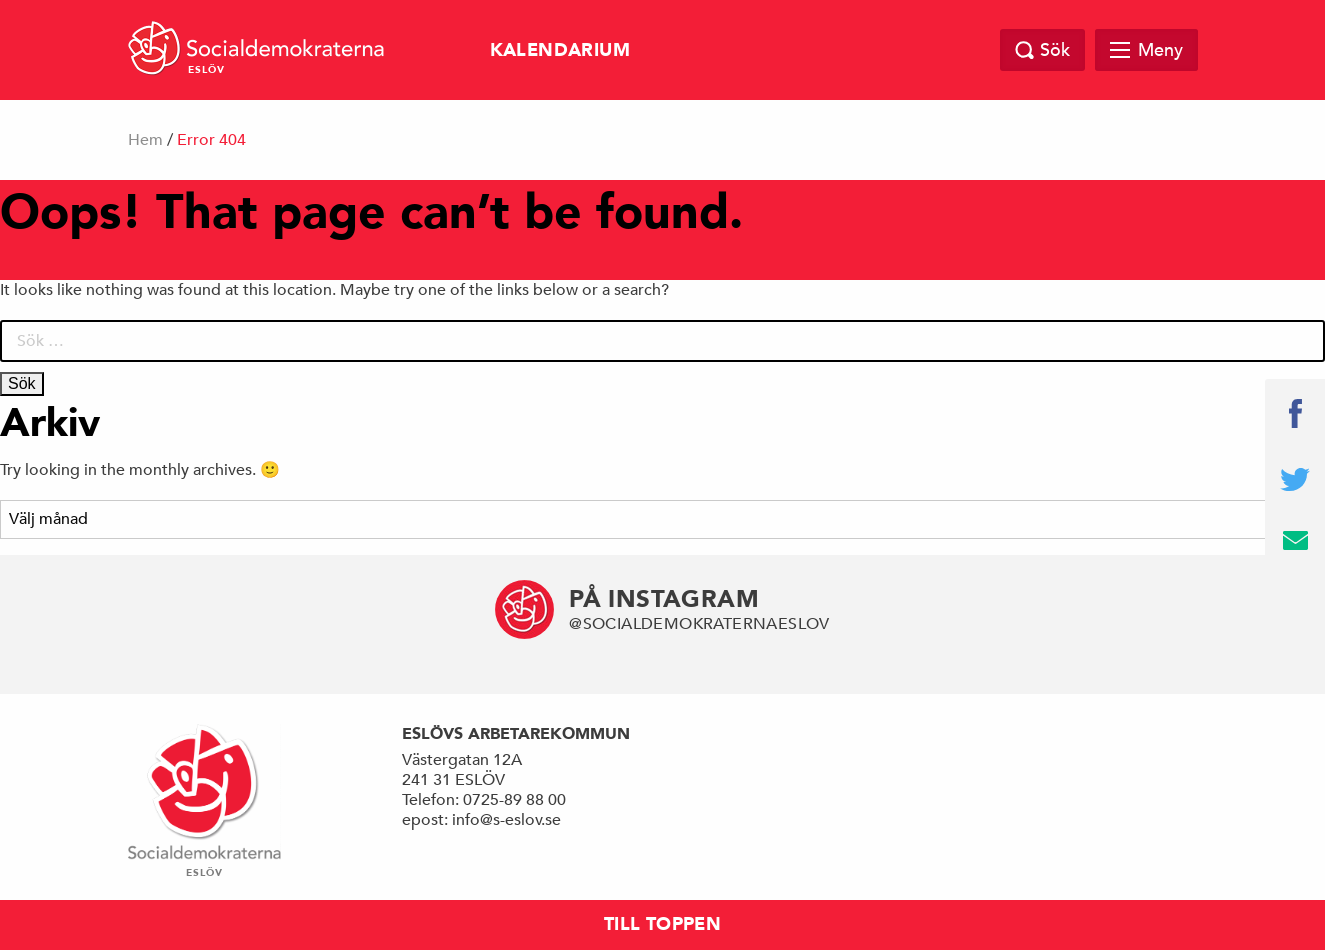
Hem (145, 140)
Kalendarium (560, 50)
